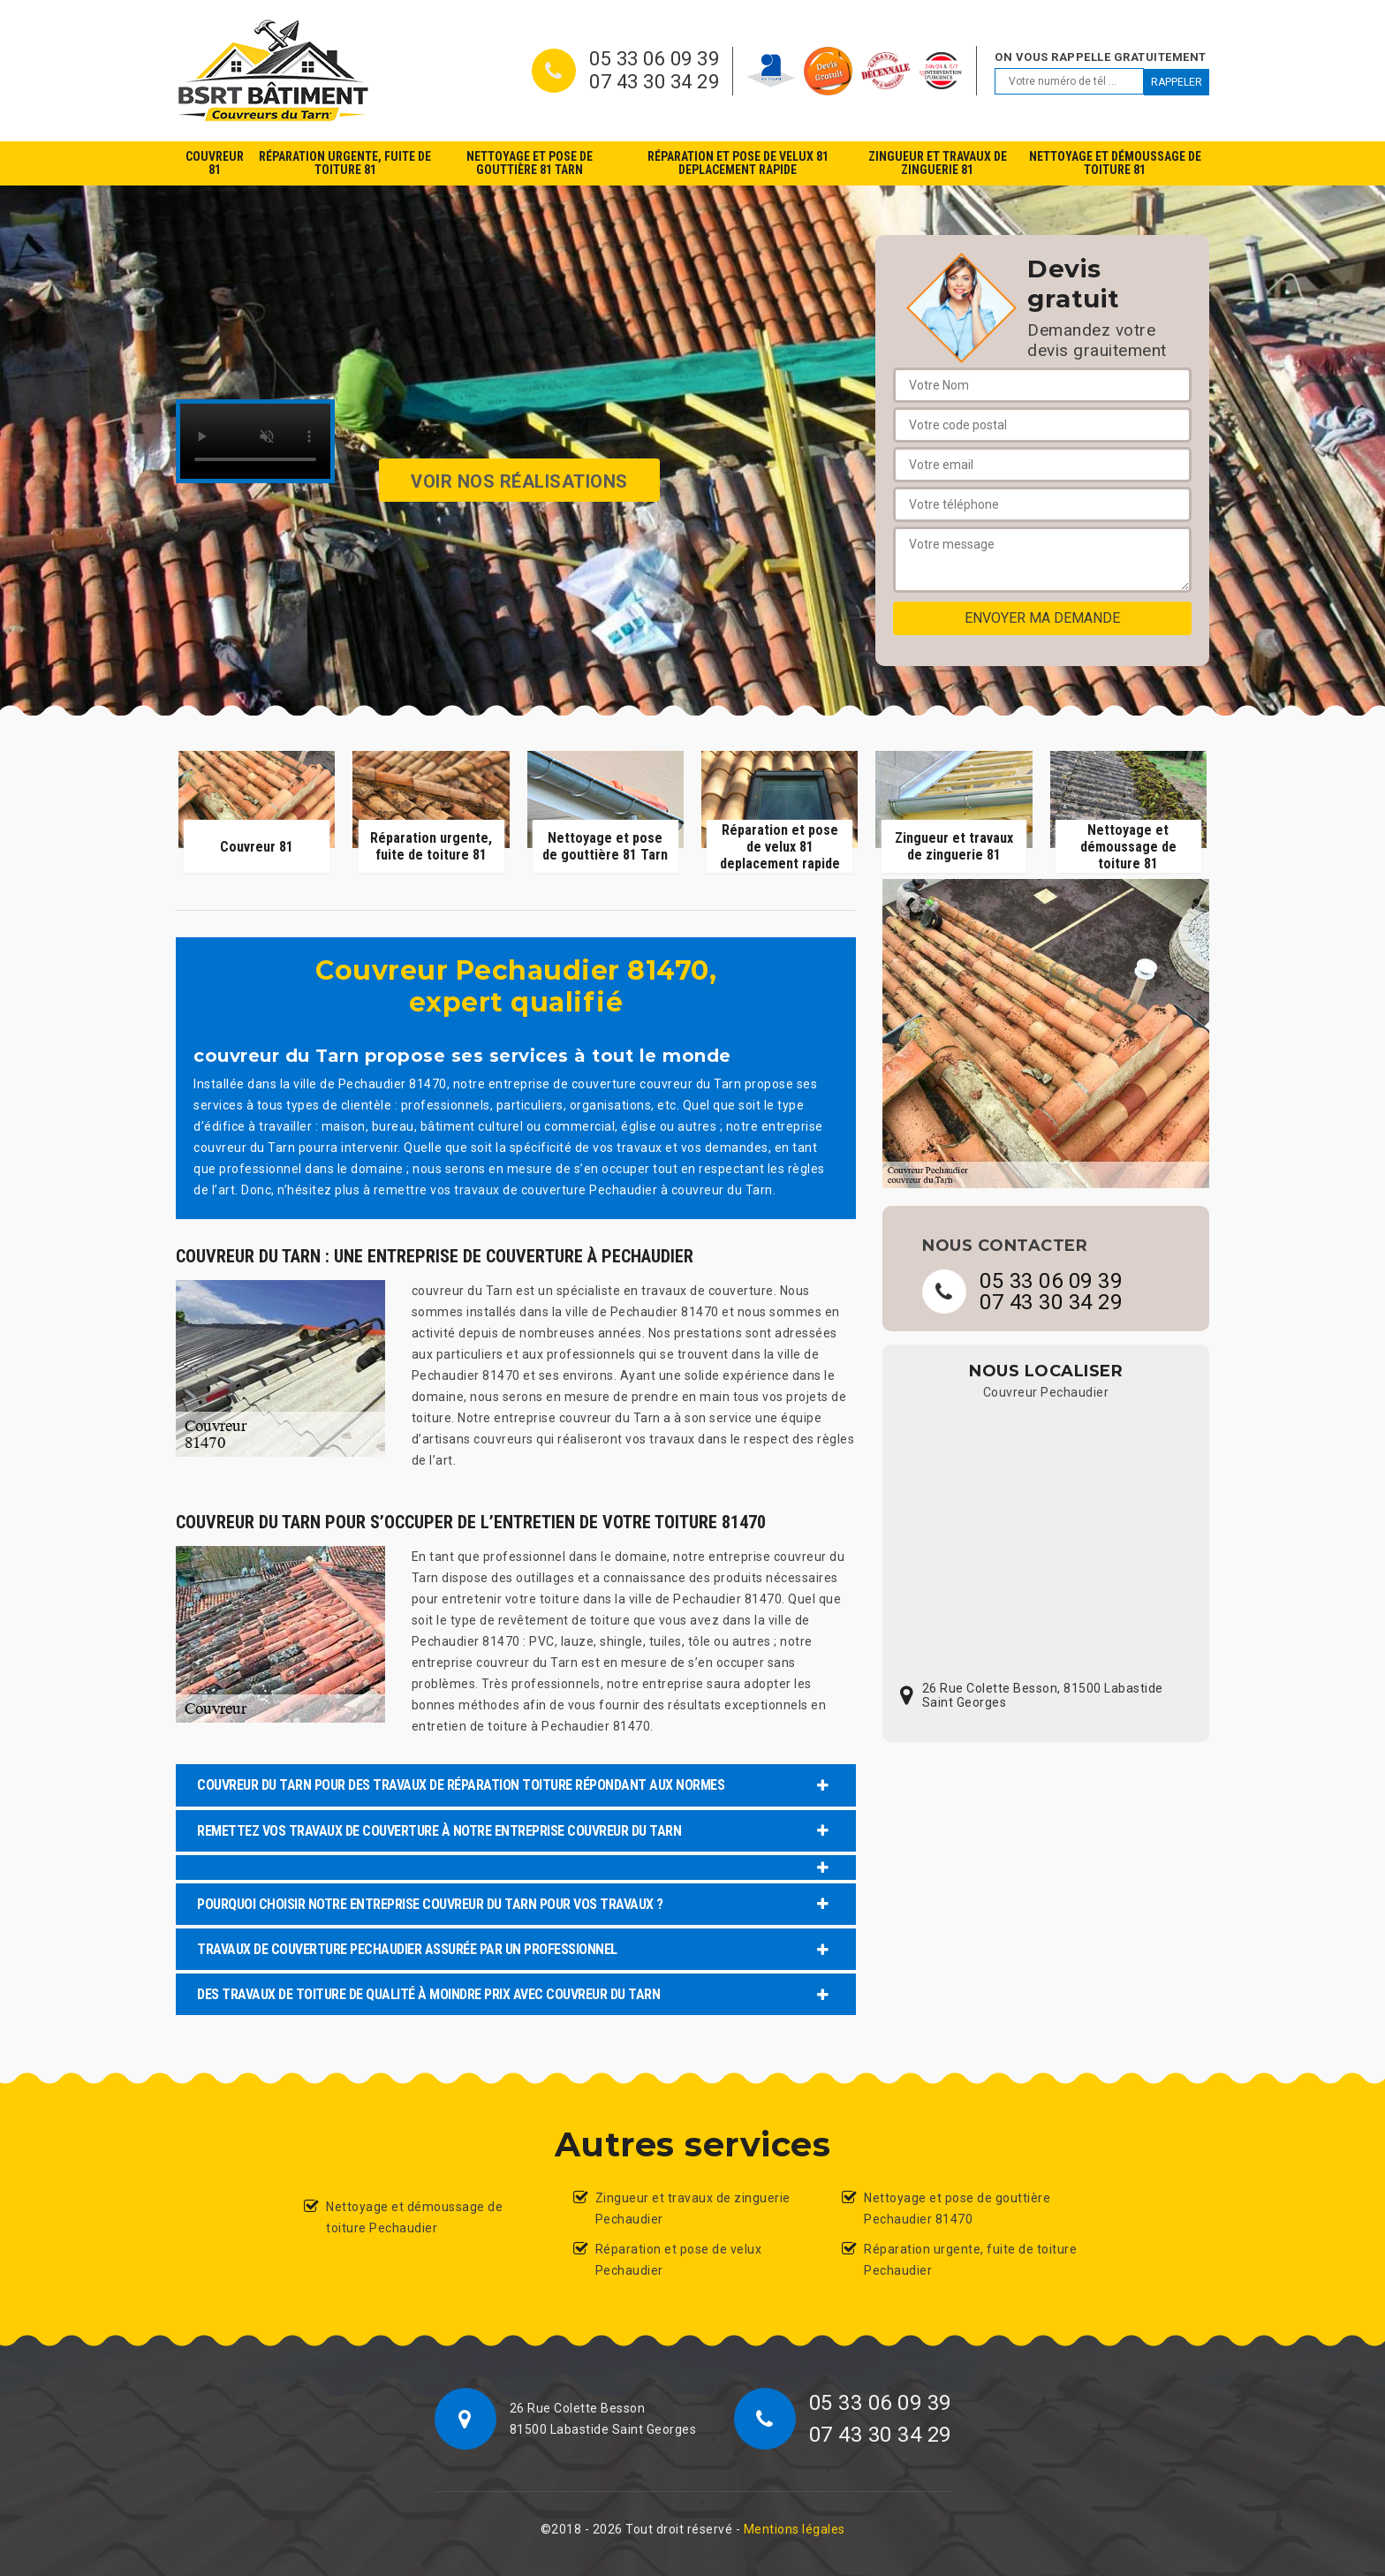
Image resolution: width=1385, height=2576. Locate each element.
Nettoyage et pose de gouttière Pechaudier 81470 (957, 2208)
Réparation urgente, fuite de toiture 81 (345, 163)
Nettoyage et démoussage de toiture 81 (1115, 163)
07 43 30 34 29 (654, 82)
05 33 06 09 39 (654, 59)
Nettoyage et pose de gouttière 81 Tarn (529, 163)
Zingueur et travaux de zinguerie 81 (937, 163)
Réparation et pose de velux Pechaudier (678, 2259)
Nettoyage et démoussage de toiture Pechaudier (414, 2217)
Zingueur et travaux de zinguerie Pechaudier (693, 2208)
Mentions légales (794, 2529)
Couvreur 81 (214, 163)
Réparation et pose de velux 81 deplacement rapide (738, 163)
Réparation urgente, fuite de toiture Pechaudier (970, 2259)
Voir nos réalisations (519, 481)
